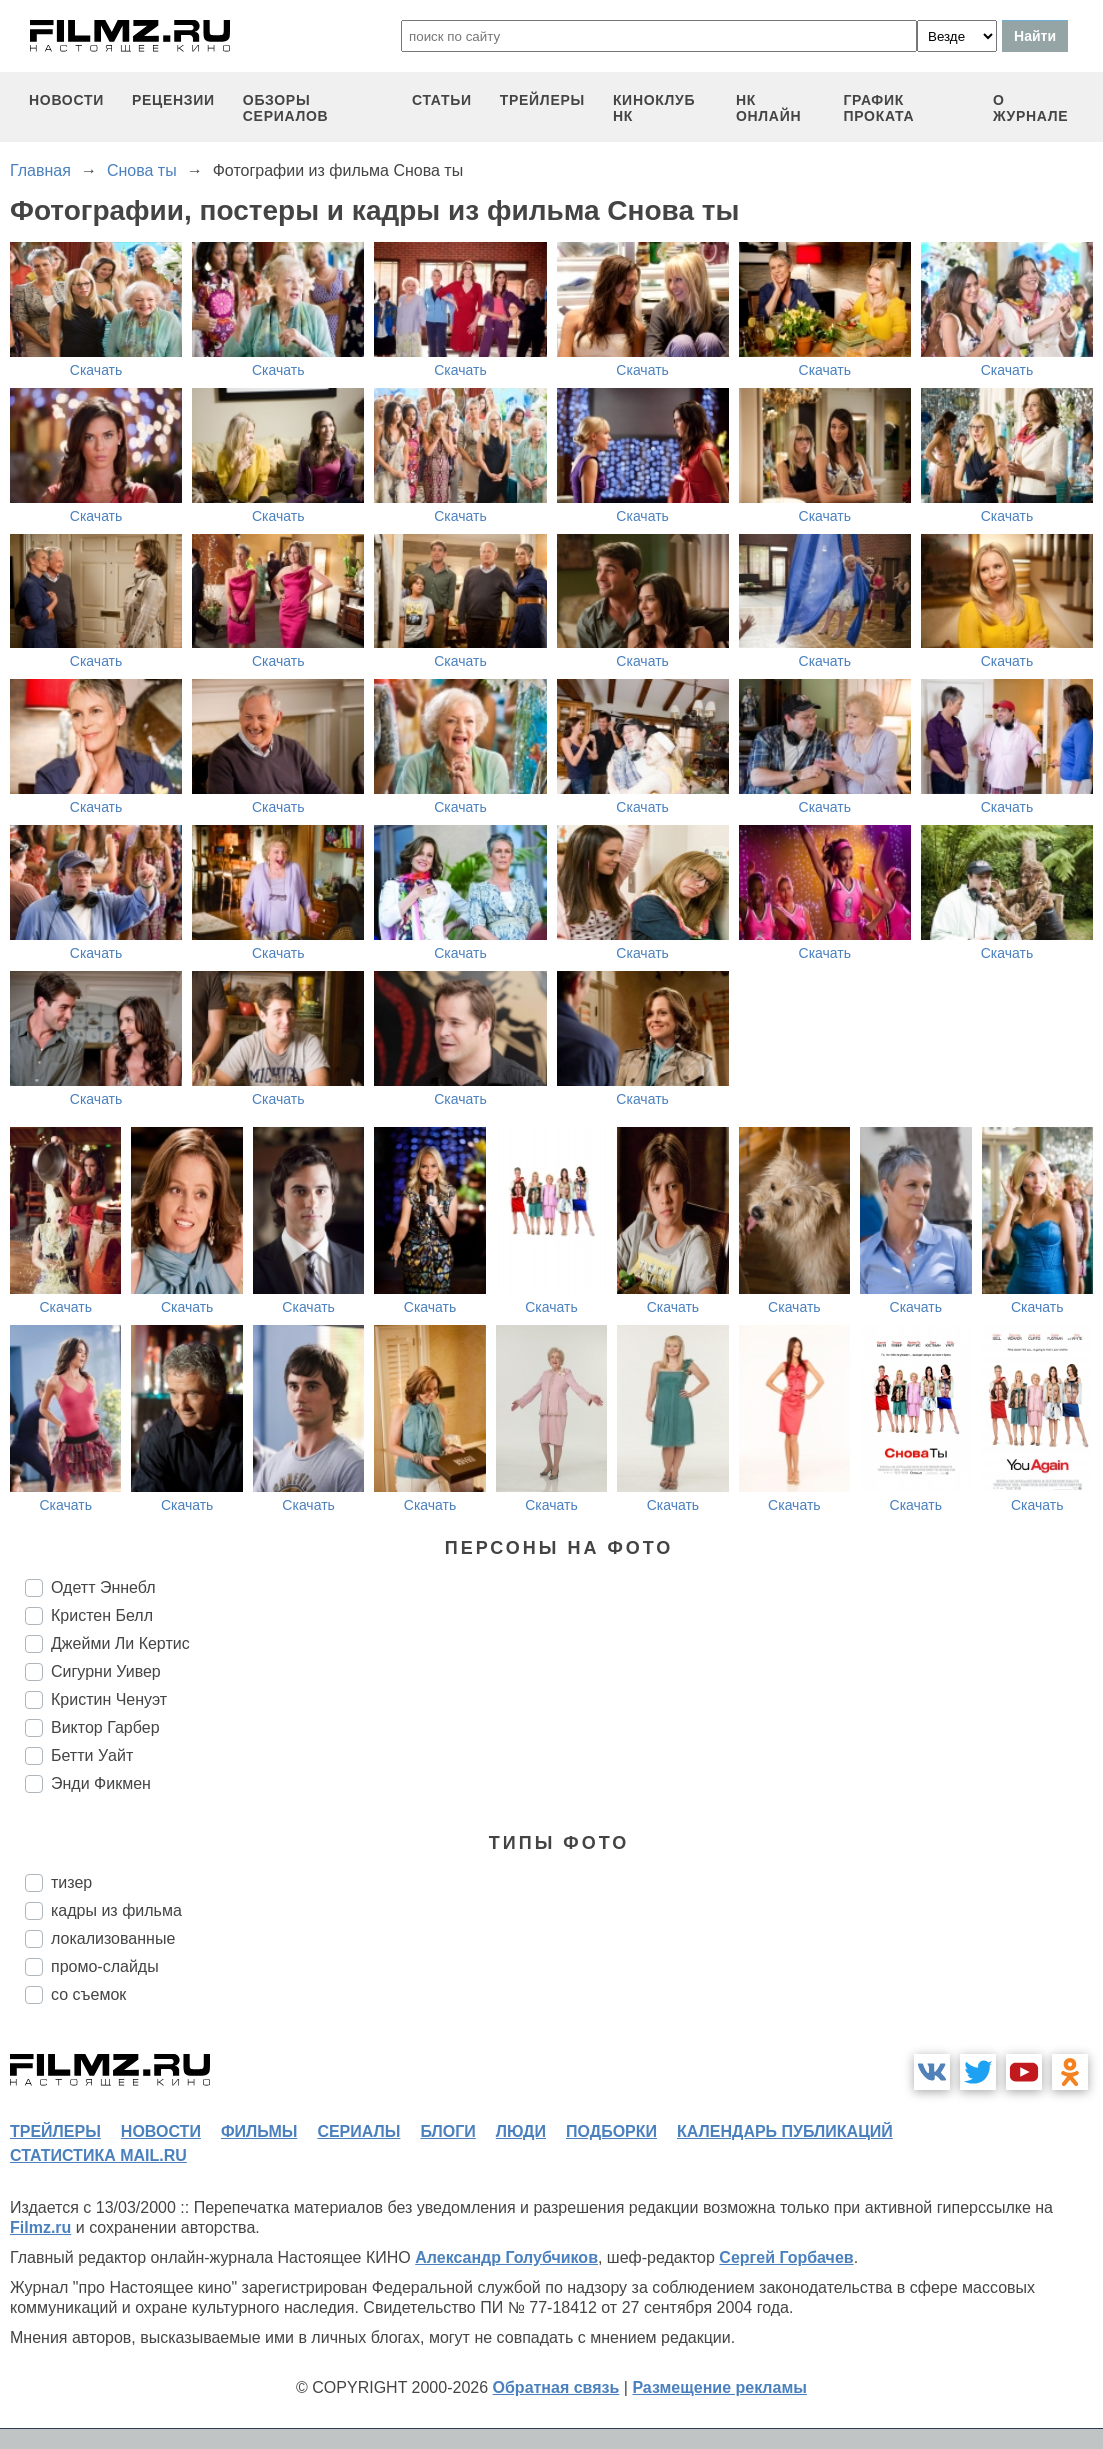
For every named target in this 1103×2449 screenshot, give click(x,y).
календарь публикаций (785, 2131)
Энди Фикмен (101, 1783)
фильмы (259, 2131)
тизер (71, 1882)
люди (521, 2131)
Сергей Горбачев (786, 2257)
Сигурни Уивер (106, 1671)
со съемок (88, 1994)
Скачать (96, 370)
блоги (447, 2131)
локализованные (113, 1938)
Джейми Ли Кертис (120, 1643)
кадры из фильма (116, 1910)
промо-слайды (105, 1966)
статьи (442, 100)
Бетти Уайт (92, 1755)
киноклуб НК (654, 108)
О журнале (1031, 108)
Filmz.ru (40, 2227)
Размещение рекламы (719, 2387)
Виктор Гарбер (105, 1727)
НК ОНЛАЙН (768, 108)
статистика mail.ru (98, 2155)
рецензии (173, 100)
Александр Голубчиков (506, 2257)
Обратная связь (556, 2387)
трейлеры (542, 100)
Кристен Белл (102, 1615)
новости (66, 100)
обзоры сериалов (286, 108)
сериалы (358, 2131)
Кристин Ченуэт (109, 1699)
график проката (878, 108)
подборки (611, 2131)
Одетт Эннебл (103, 1587)
